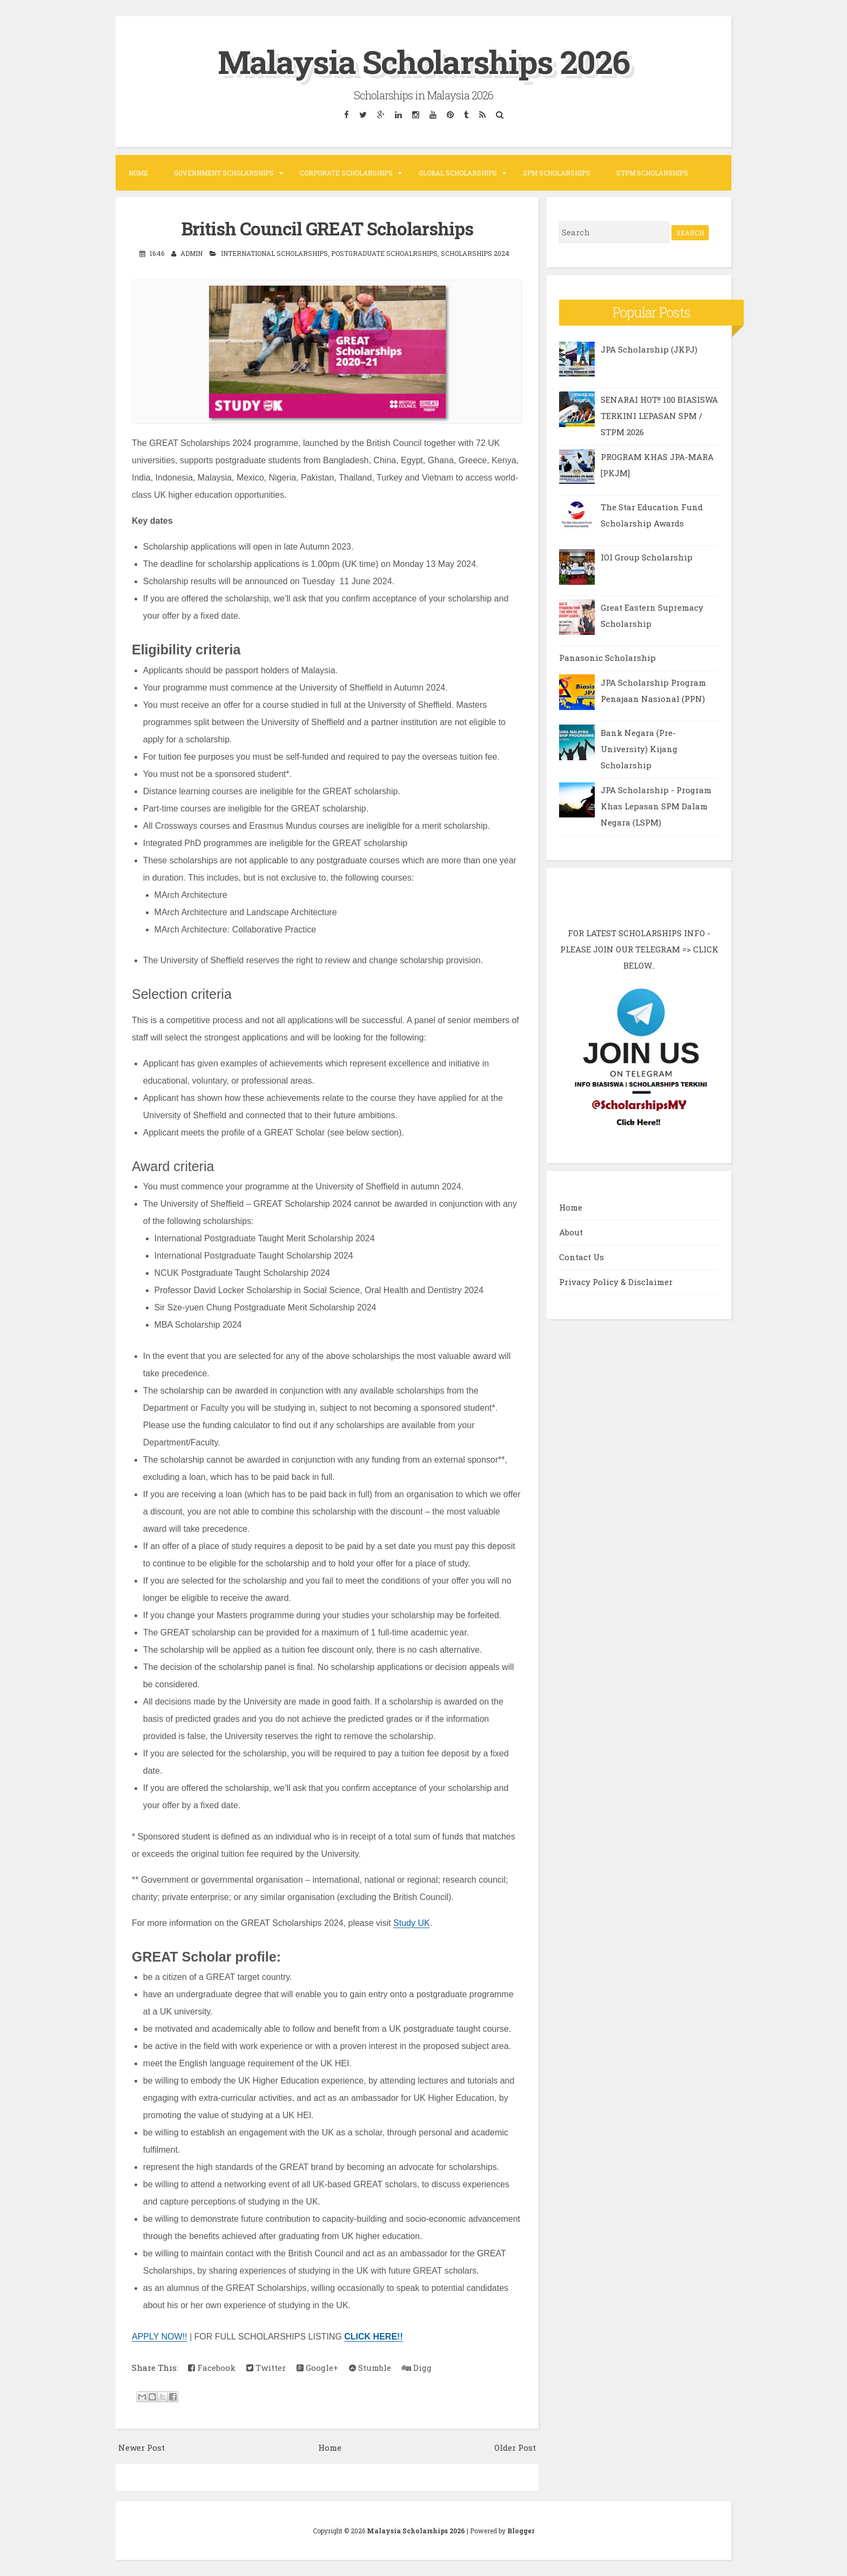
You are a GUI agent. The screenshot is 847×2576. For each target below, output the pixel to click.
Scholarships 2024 (475, 253)
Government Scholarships (224, 172)
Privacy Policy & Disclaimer (616, 1281)
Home (138, 172)
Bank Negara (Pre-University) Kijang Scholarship (639, 748)
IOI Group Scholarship (647, 557)
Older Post (515, 2447)
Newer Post (141, 2447)
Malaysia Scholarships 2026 (423, 61)
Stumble (370, 2367)
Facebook (212, 2367)
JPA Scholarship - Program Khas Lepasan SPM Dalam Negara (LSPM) (656, 806)
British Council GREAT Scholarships (327, 228)
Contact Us (581, 1257)
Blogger (520, 2530)
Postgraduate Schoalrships (384, 253)
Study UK (411, 1923)
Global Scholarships (458, 172)
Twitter (266, 2367)
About (571, 1232)
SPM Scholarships (556, 172)
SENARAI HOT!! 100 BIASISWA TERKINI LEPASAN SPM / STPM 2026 (659, 415)
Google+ (317, 2367)
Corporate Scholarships (346, 172)
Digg (417, 2367)
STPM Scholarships (652, 172)
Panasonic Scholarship (607, 657)
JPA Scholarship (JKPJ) (649, 349)
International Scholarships (274, 253)
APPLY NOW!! (159, 2336)
